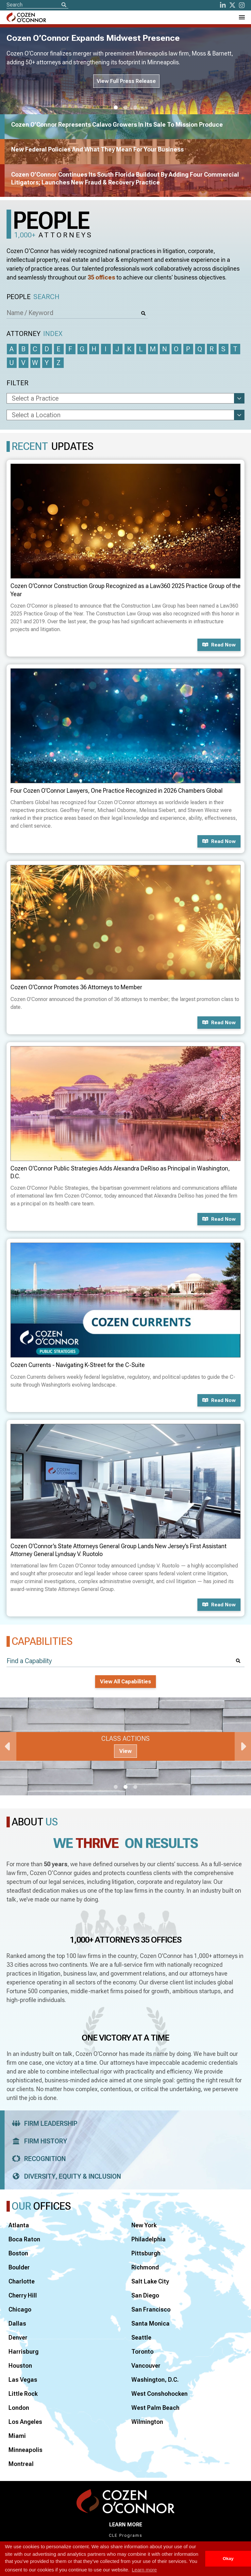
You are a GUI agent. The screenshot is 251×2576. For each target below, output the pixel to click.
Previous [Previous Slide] (8, 1746)
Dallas (17, 2323)
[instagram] (242, 5)
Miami (17, 2435)
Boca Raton (24, 2239)
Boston (18, 2253)
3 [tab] (135, 107)
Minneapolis (25, 2449)
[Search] (63, 5)
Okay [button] (228, 2558)
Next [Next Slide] (243, 1746)
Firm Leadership (42, 2123)
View (125, 1751)
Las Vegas (22, 2379)
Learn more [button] (144, 2569)
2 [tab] (125, 107)
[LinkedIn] (223, 5)
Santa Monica (150, 2323)
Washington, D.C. (155, 2379)
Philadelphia (148, 2239)
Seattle (141, 2337)
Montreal (21, 2463)
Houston (20, 2365)
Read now (219, 645)
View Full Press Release (126, 81)
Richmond (145, 2267)
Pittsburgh (145, 2253)
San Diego (145, 2295)
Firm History (37, 2141)
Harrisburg (23, 2351)
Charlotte (21, 2281)
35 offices (101, 277)
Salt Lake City (150, 2281)
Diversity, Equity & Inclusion (64, 2176)
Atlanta (18, 2225)
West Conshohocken (159, 2393)
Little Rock (23, 2393)
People (33, 297)
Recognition (37, 2159)
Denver (17, 2337)
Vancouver (145, 2365)
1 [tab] (115, 107)
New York (144, 2225)
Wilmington (147, 2421)
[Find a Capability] (125, 1661)
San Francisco (151, 2309)
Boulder (19, 2267)
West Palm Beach (155, 2407)
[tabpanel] (125, 1746)
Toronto (142, 2351)
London (18, 2407)
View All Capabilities (125, 1681)
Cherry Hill (22, 2295)
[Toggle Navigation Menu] (241, 17)
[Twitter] (232, 5)
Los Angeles (25, 2421)
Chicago (19, 2309)
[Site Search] (37, 4)
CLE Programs (125, 2535)
